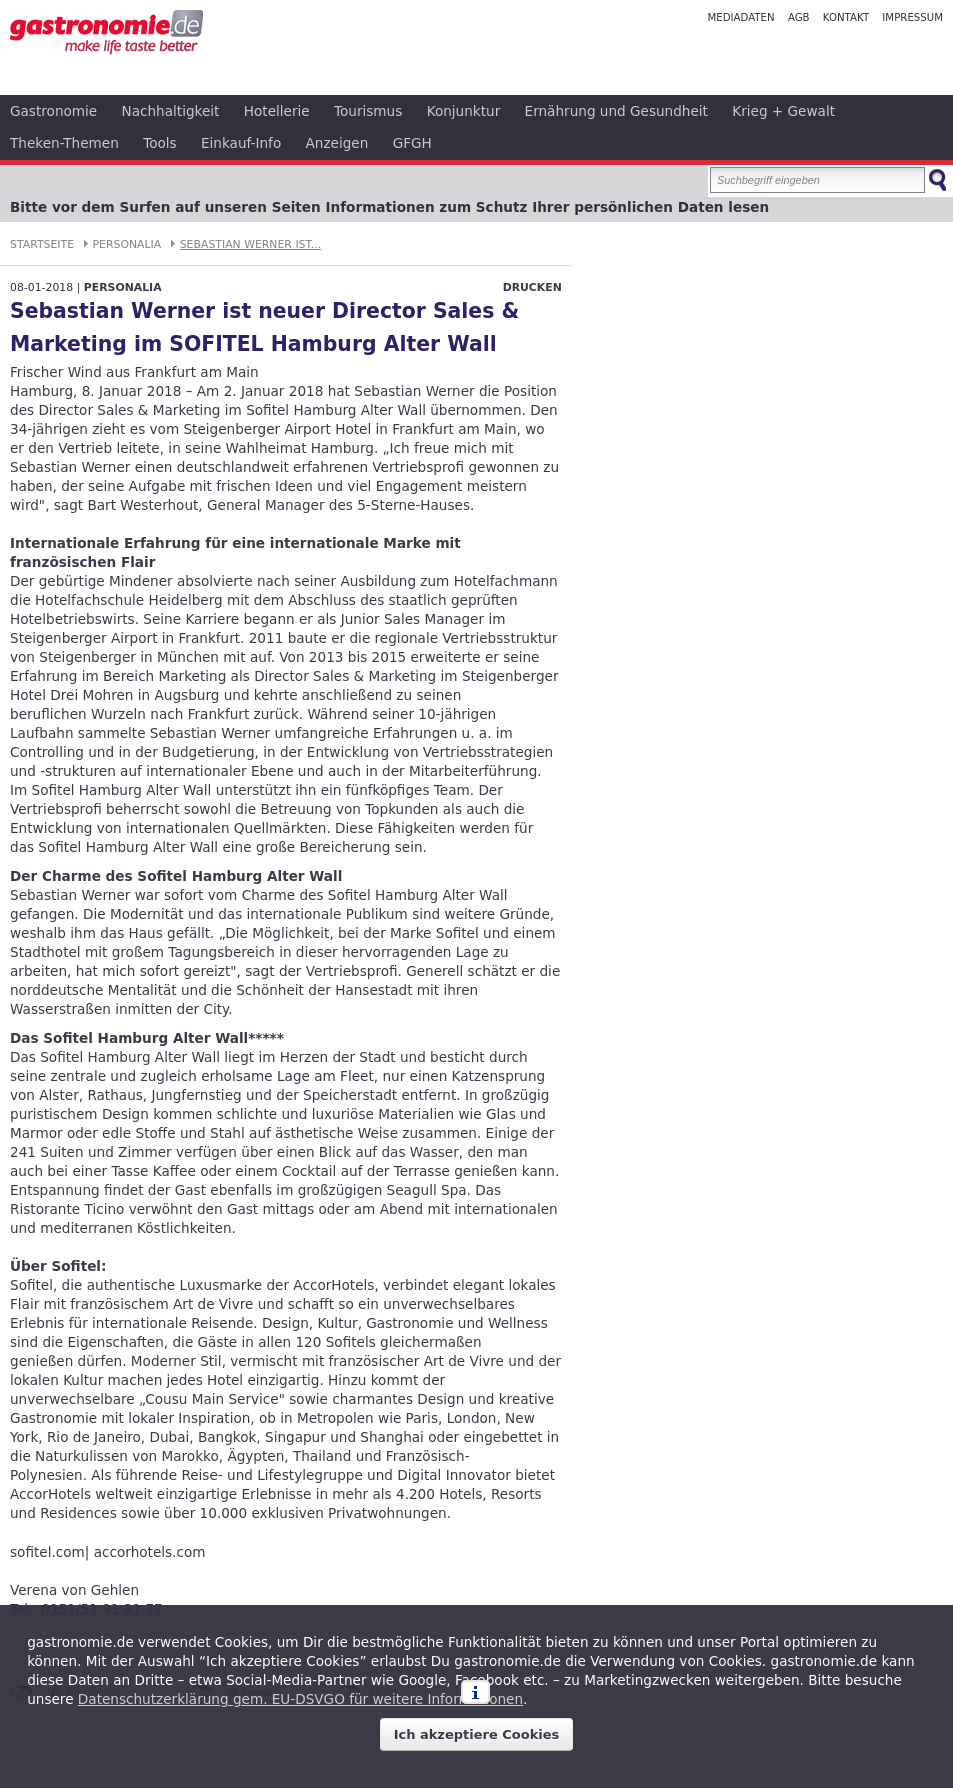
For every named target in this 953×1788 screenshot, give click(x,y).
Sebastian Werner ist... (251, 244)
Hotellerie (277, 111)
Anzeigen (337, 143)
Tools (160, 143)
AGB (799, 17)
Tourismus (368, 111)
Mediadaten (740, 17)
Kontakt (846, 17)
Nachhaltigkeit (171, 111)
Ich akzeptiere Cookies (477, 1734)
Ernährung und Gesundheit (616, 111)
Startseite (42, 244)
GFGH (412, 143)
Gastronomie (53, 111)
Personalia (127, 244)
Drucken (532, 287)
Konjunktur (464, 111)
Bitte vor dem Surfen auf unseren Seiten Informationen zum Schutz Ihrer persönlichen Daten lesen (389, 207)
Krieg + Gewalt (783, 111)
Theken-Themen (64, 143)
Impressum (912, 17)
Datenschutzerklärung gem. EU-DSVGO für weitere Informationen (300, 1699)
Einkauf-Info (241, 143)
